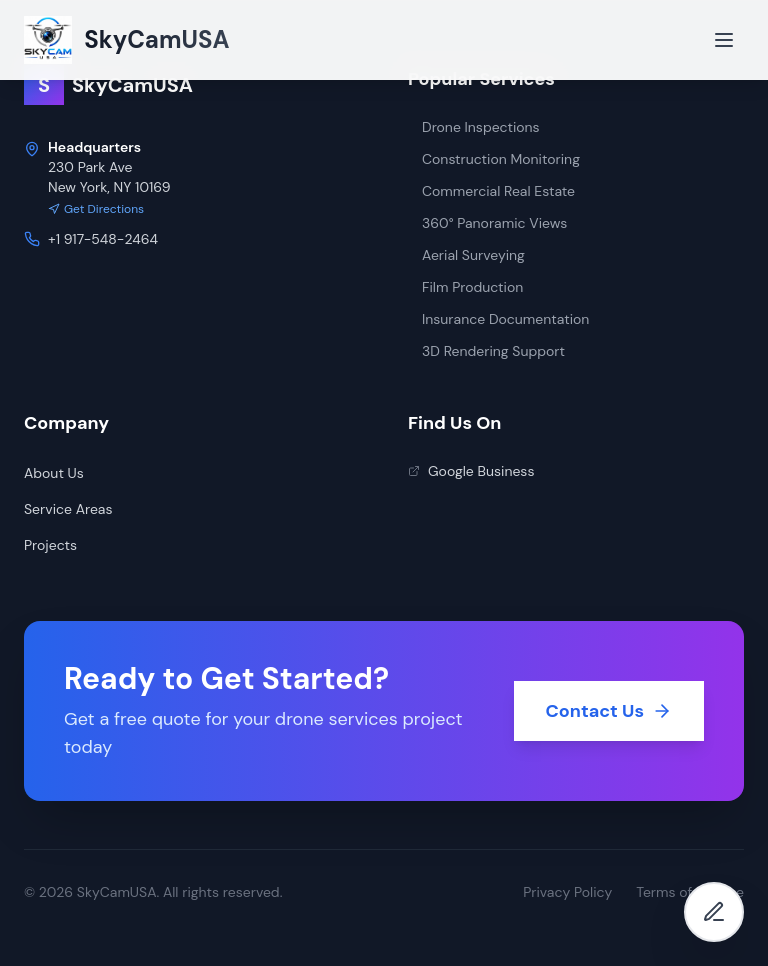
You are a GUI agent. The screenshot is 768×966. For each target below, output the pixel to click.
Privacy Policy (567, 892)
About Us (54, 473)
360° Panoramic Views (487, 223)
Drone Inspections (474, 127)
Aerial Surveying (466, 255)
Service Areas (68, 509)
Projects (50, 545)
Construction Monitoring (494, 159)
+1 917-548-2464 (103, 239)
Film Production (465, 287)
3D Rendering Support (486, 351)
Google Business (471, 471)
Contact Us (609, 711)
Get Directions (96, 209)
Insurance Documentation (498, 319)
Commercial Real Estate (491, 191)
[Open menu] (724, 40)
